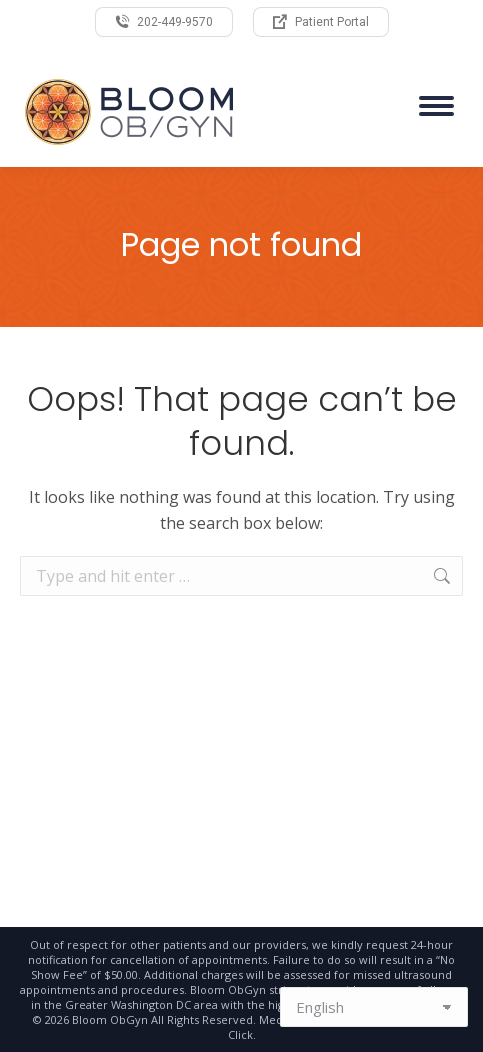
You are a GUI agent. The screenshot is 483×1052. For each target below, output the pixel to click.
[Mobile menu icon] (436, 106)
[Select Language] (374, 1007)
